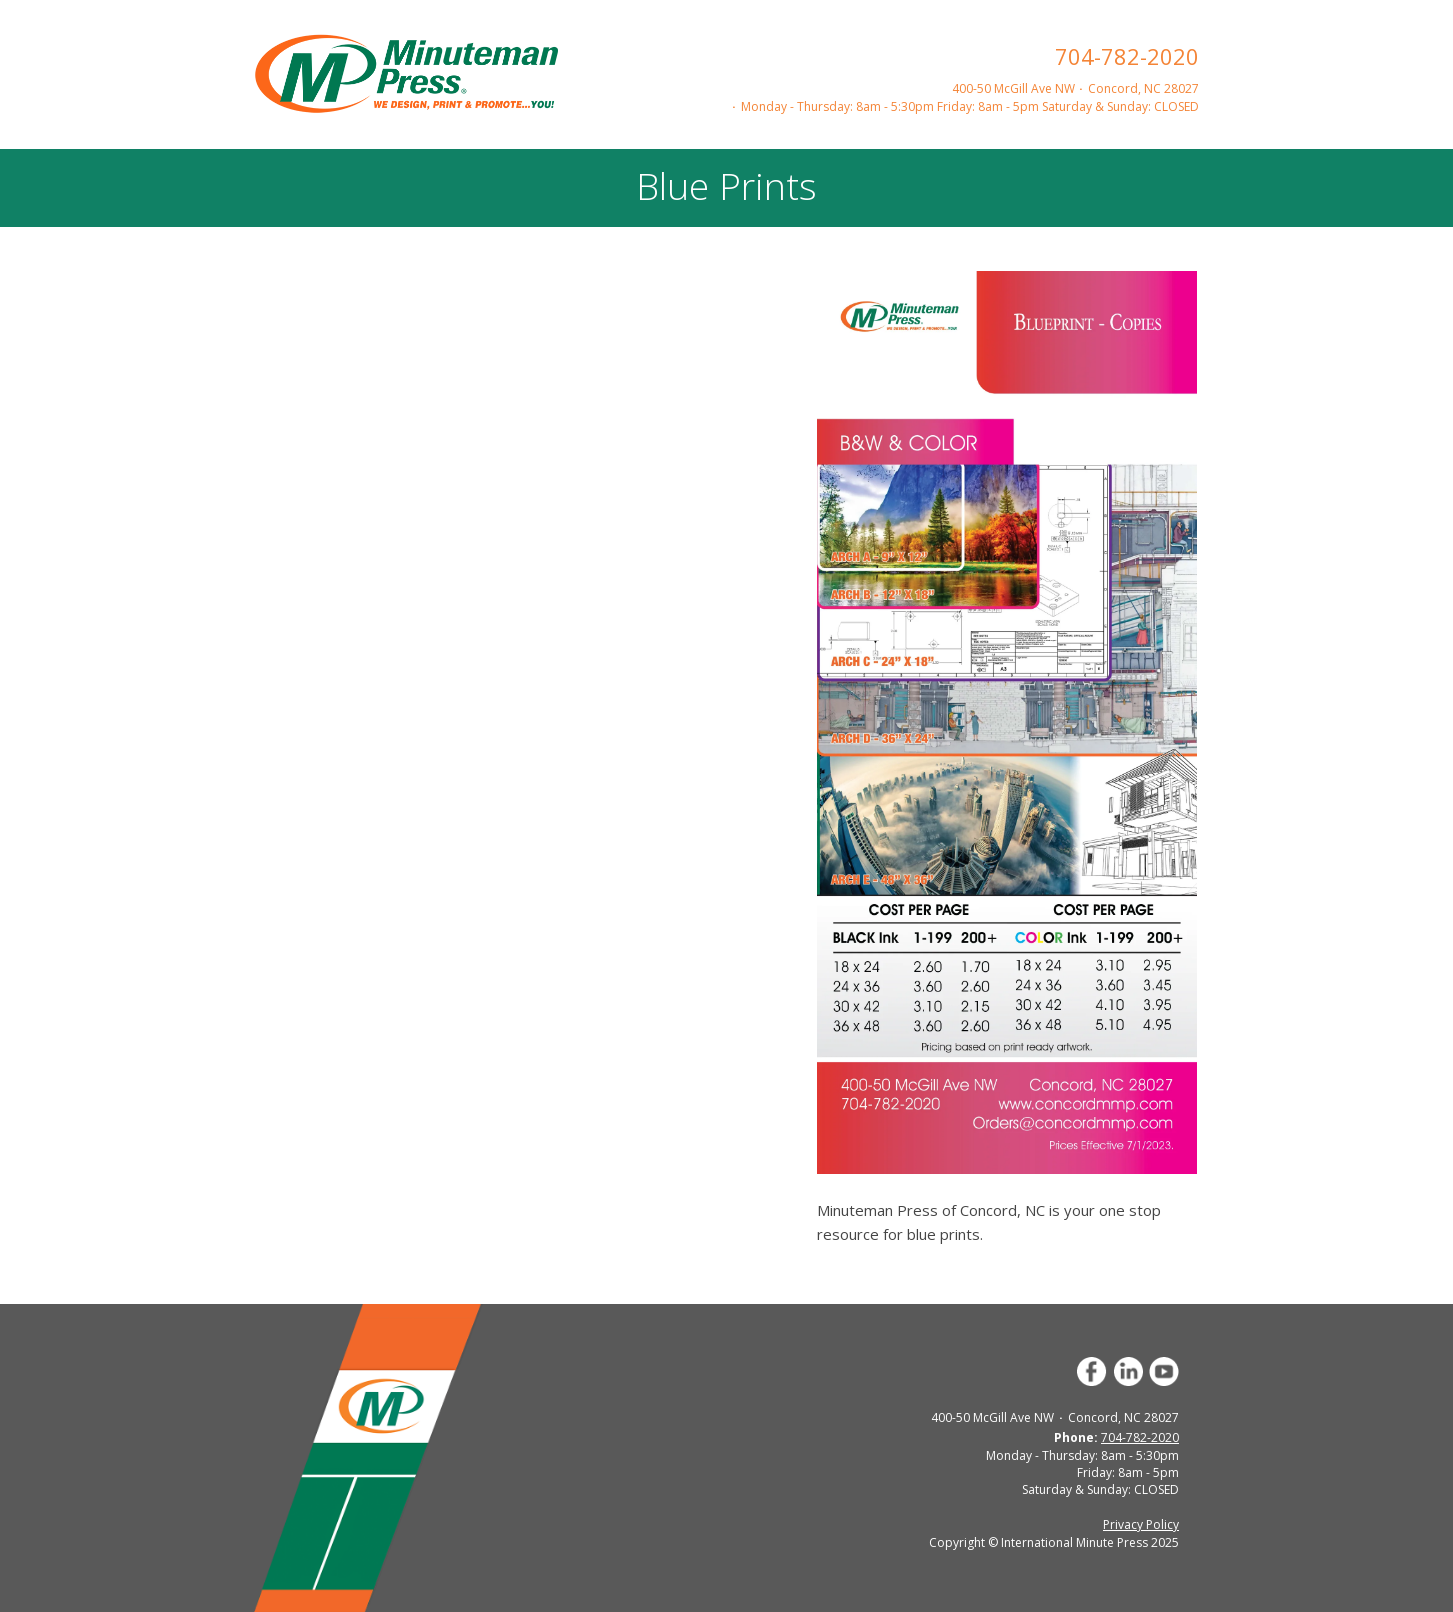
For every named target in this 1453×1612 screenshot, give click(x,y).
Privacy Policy (1141, 1524)
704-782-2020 (1127, 56)
